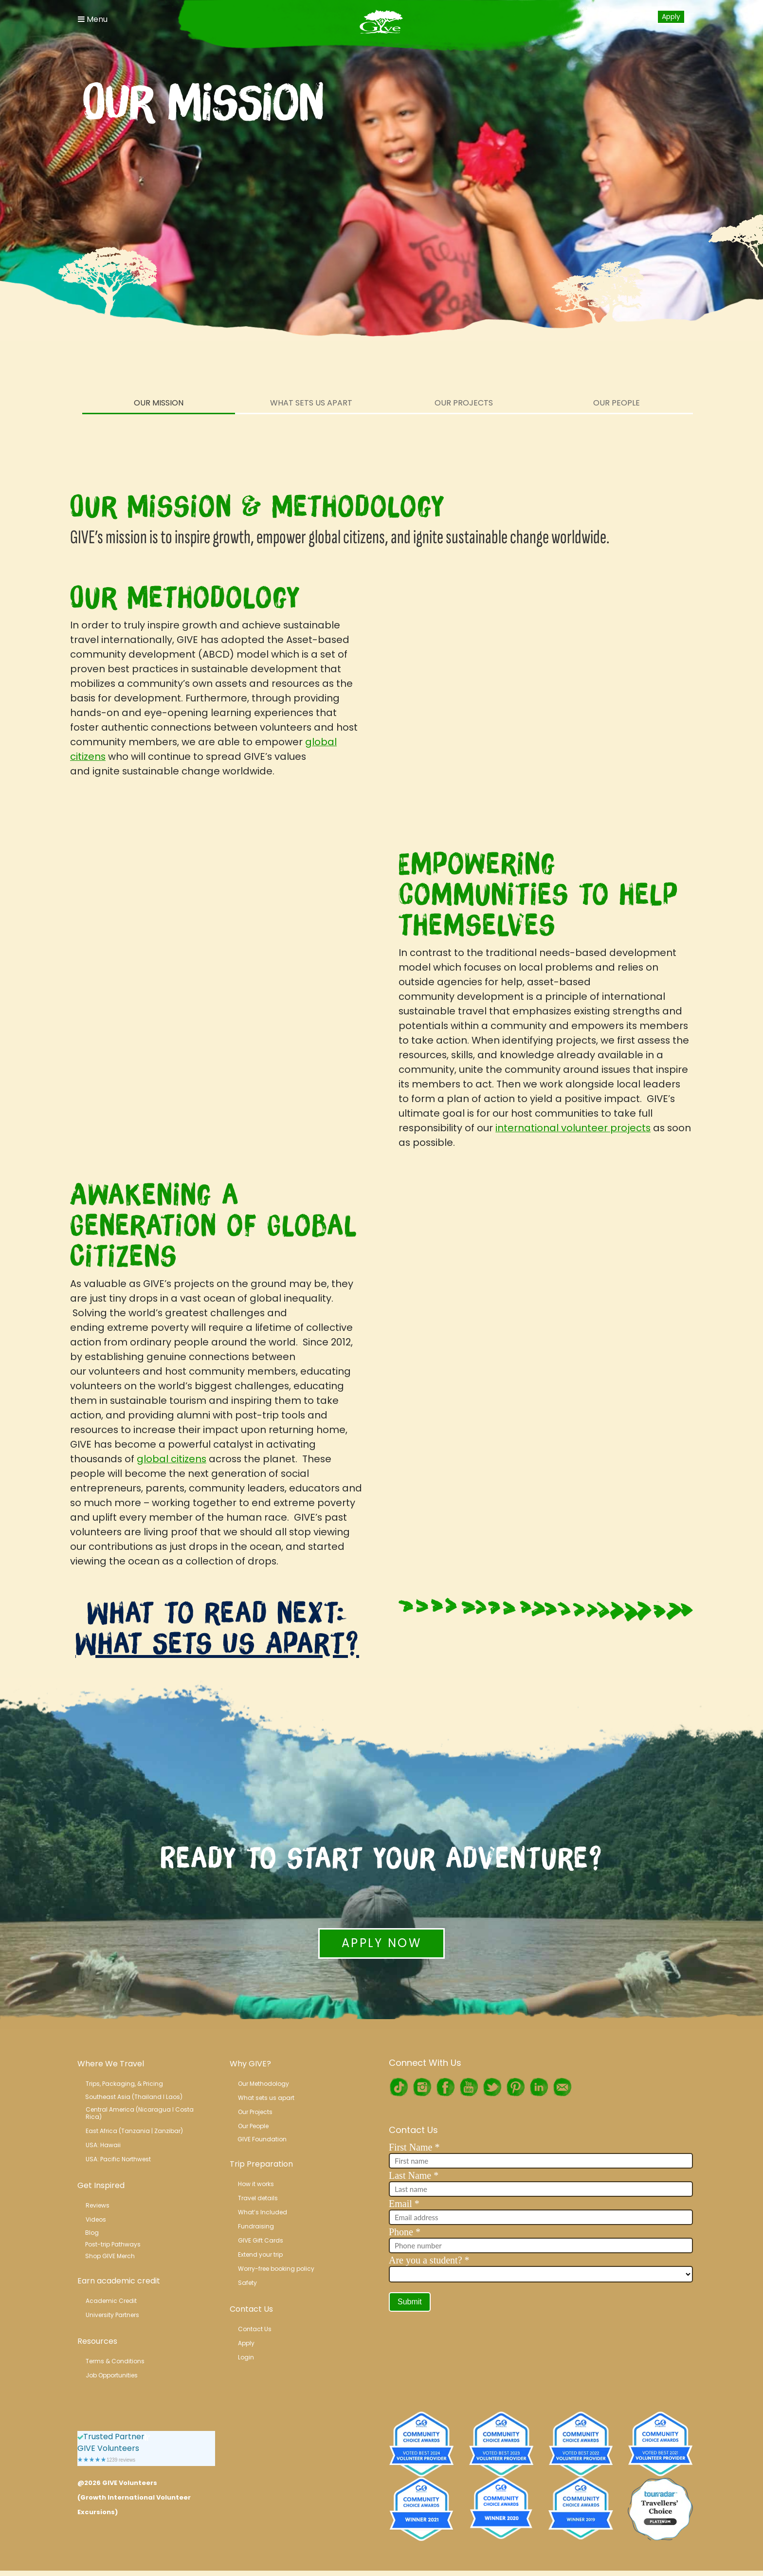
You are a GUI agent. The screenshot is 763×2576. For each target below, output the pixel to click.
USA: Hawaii (103, 2145)
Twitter (492, 2087)
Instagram (422, 2087)
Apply (671, 16)
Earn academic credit (118, 2280)
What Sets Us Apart (311, 402)
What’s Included (262, 2212)
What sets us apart (266, 2098)
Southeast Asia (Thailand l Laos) (133, 2097)
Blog (92, 2232)
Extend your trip (260, 2254)
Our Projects (464, 402)
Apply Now (381, 1943)
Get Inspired (101, 2185)
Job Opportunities (112, 2375)
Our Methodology (263, 2083)
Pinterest (515, 2087)
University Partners (112, 2315)
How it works (256, 2184)
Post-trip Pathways (113, 2244)
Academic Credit (111, 2301)
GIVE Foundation (262, 2139)
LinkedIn (538, 2087)
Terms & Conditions (115, 2361)
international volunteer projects (573, 1128)
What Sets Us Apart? (217, 1643)
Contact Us (251, 2309)
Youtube (468, 2087)
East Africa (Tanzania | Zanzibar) (134, 2131)
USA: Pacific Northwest (118, 2159)
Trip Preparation (261, 2164)
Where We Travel (110, 2063)
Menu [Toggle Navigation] (93, 19)
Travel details (258, 2198)
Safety (247, 2283)
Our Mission (158, 402)
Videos (96, 2219)
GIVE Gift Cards (260, 2240)
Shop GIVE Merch (110, 2256)
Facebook (445, 2087)
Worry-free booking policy (276, 2268)
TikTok (398, 2087)
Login (639, 16)
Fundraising (256, 2226)
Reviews (97, 2205)
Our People (616, 402)
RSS (562, 2087)
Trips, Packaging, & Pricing (124, 2083)
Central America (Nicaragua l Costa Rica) (140, 2113)
